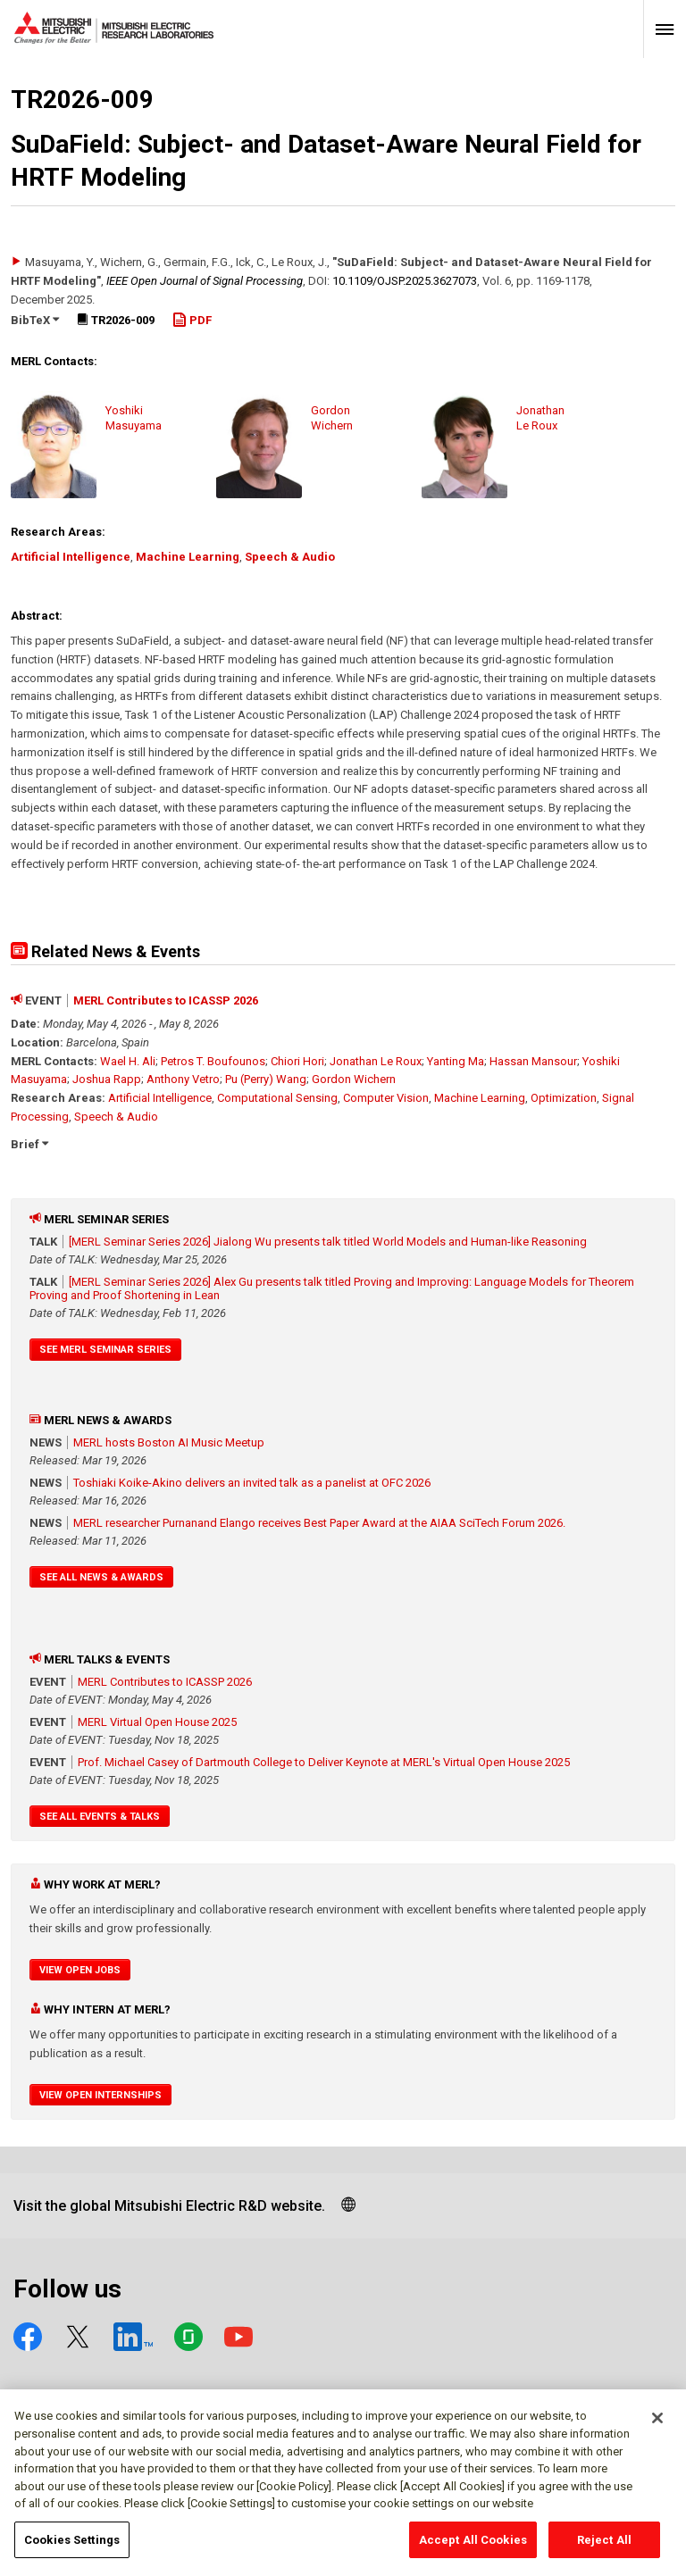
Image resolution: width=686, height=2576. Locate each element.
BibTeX (35, 320)
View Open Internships (100, 2095)
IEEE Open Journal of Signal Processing (204, 281)
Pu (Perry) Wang (265, 1079)
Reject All (604, 2546)
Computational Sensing (277, 1098)
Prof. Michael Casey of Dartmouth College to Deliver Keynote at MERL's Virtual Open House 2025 (324, 1762)
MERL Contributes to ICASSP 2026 (165, 1000)
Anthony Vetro (183, 1079)
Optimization (564, 1098)
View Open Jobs (80, 1970)
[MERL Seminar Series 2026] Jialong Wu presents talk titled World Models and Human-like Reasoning (328, 1241)
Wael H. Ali (127, 1061)
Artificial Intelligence (70, 556)
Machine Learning (187, 556)
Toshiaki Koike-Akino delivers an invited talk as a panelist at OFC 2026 (252, 1482)
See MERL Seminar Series (105, 1349)
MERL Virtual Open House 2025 (157, 1722)
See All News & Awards (101, 1577)
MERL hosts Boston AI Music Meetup (168, 1442)
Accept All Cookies (473, 2546)
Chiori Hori (297, 1061)
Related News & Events (105, 951)
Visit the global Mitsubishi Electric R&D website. (169, 2205)
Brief (29, 1144)
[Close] (657, 2424)
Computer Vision (386, 1098)
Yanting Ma (455, 1061)
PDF (192, 320)
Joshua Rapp (106, 1079)
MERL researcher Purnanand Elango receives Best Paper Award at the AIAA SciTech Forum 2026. (319, 1523)
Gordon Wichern (354, 1079)
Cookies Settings (72, 2546)
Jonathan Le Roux (376, 1061)
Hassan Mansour (533, 1061)
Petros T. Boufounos (213, 1061)
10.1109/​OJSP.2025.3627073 (404, 281)
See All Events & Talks (99, 1816)
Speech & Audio (290, 556)
